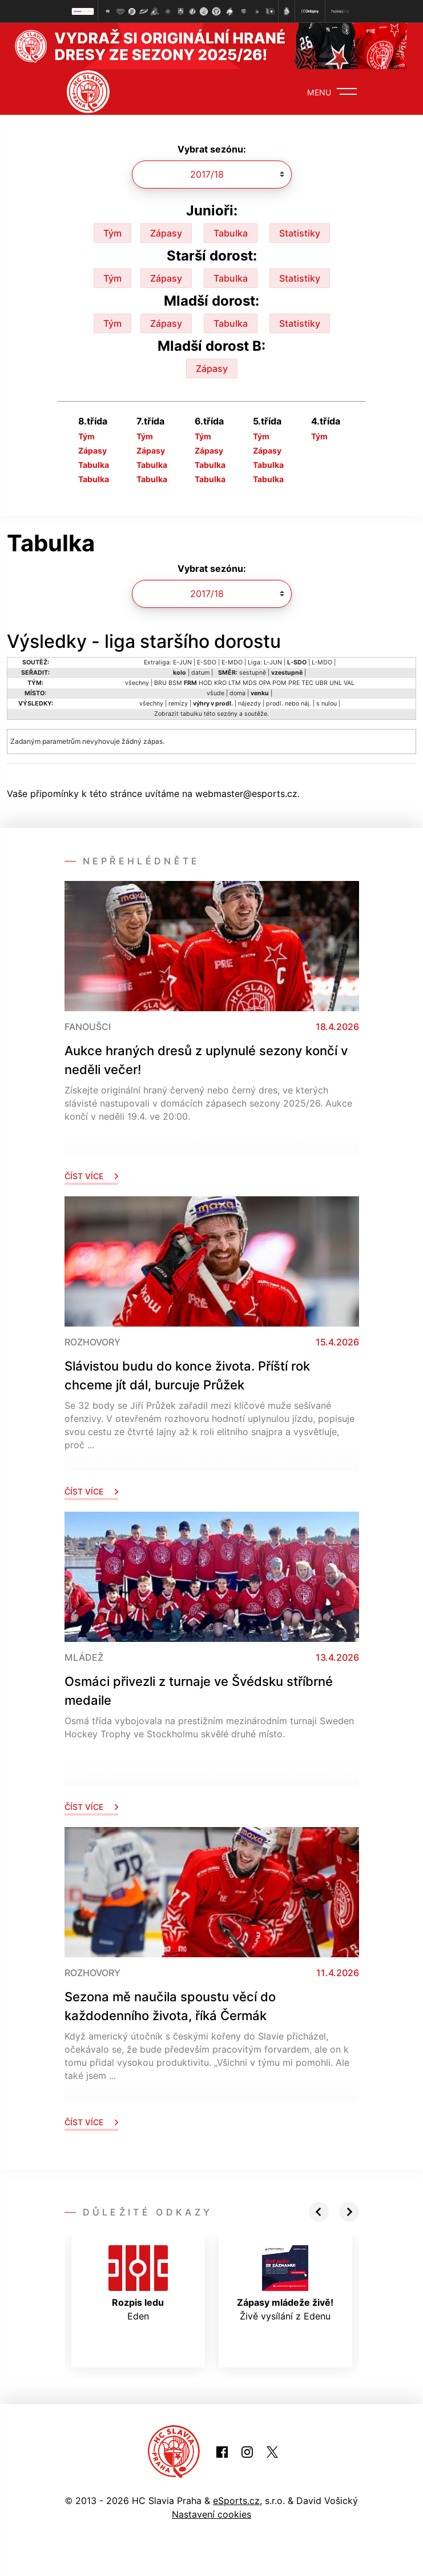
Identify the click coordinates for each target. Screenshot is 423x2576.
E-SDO (206, 662)
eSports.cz (236, 2500)
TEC (307, 683)
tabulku (191, 714)
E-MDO (232, 662)
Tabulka (230, 233)
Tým (112, 233)
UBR (321, 683)
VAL (349, 683)
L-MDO (322, 662)
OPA (265, 683)
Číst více (91, 1176)
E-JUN (182, 662)
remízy (178, 703)
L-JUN (273, 662)
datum (200, 672)
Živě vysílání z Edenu (285, 2283)
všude (215, 693)
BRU (160, 683)
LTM (234, 683)
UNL (335, 683)
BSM (175, 683)
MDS (250, 683)
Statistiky (299, 233)
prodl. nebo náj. (288, 703)
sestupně (252, 672)
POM (279, 683)
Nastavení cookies (211, 2514)
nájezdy (249, 703)
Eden (138, 2283)
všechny (137, 683)
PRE (294, 683)
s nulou (326, 703)
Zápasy (166, 233)
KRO (220, 683)
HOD (205, 683)
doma (237, 693)
